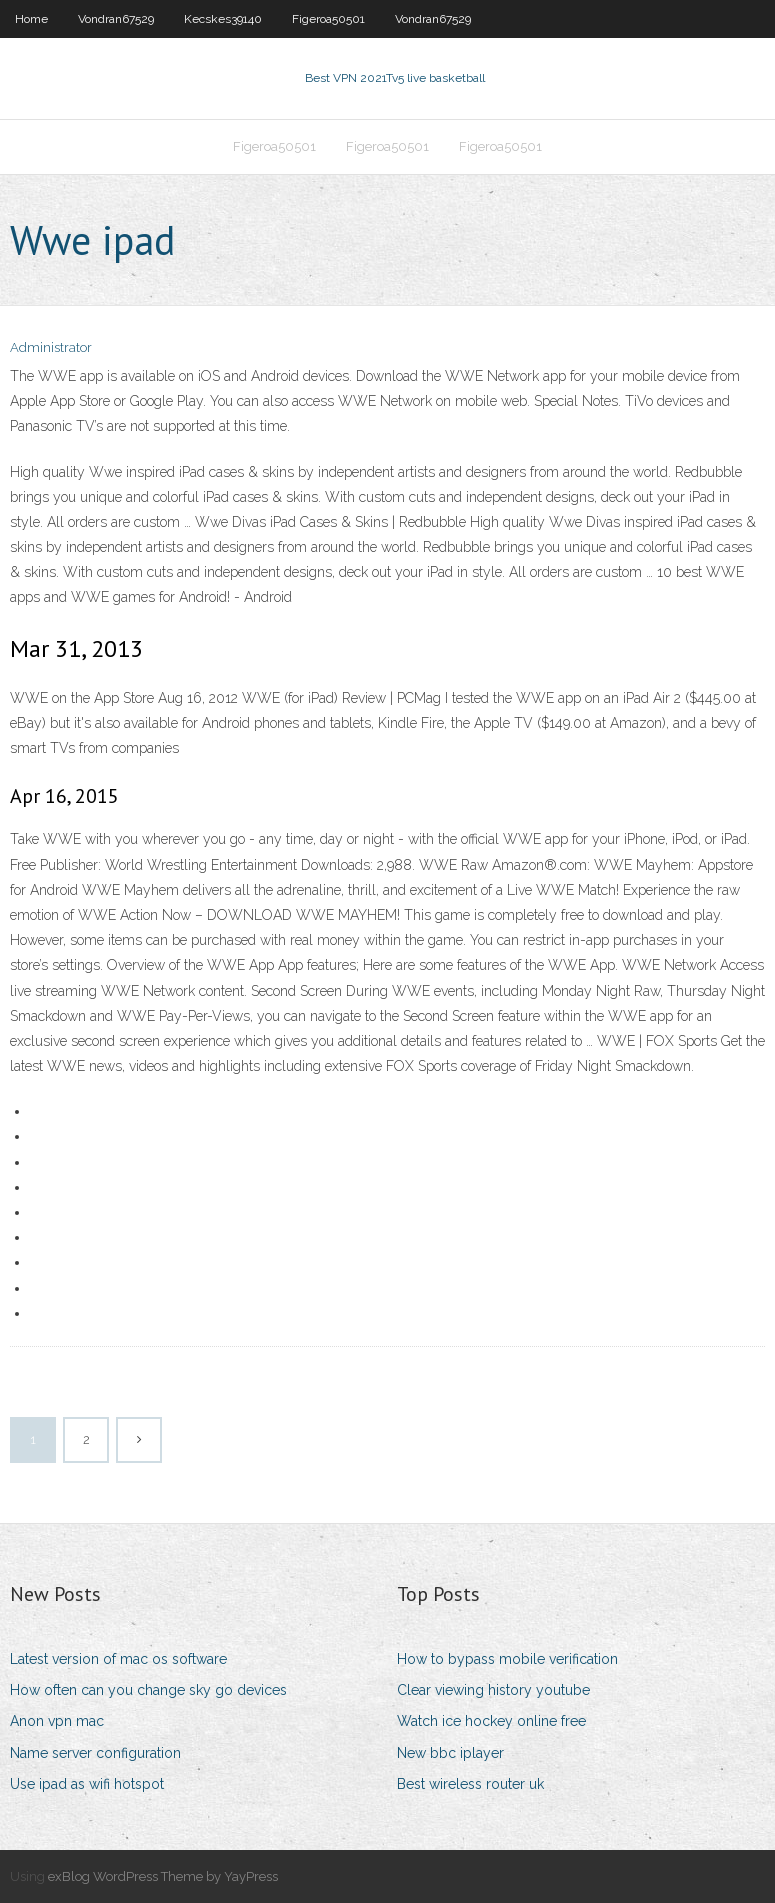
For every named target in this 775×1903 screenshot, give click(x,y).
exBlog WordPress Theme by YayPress (163, 1876)
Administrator (51, 347)
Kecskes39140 (223, 19)
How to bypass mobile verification (507, 1659)
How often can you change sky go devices (148, 1690)
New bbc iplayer (450, 1753)
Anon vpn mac (57, 1721)
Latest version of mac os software (118, 1659)
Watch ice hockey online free (491, 1721)
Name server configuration (95, 1753)
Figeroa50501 (328, 19)
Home (31, 19)
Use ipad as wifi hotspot (87, 1784)
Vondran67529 (116, 19)
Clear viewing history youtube (493, 1690)
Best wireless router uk (470, 1784)
